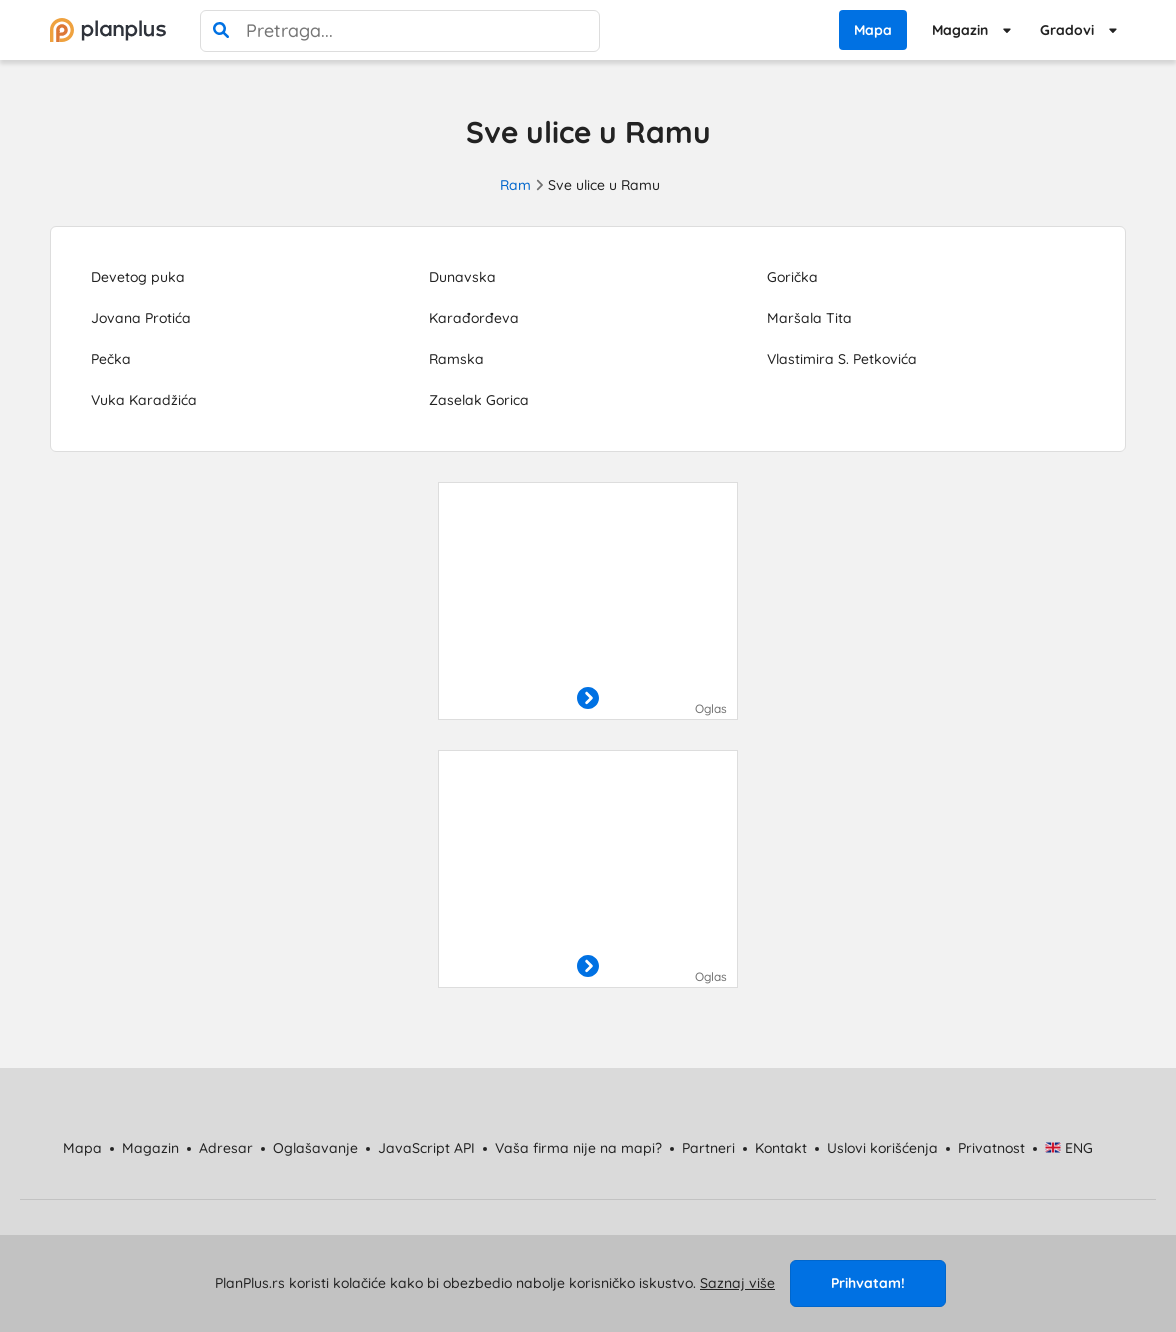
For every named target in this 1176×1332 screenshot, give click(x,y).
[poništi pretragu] (579, 31)
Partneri (708, 1148)
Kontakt (781, 1148)
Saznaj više (737, 1283)
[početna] (108, 30)
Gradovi (1067, 30)
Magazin (960, 30)
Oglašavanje (315, 1148)
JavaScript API (426, 1148)
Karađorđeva (474, 318)
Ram (515, 185)
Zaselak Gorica (479, 400)
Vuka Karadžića (144, 400)
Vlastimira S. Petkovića (842, 359)
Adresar (226, 1148)
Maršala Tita (809, 318)
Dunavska (462, 277)
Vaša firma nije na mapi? (578, 1148)
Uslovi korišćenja (882, 1148)
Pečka (111, 359)
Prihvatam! (868, 1283)
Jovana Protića (141, 318)
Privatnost (991, 1148)
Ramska (456, 359)
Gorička (792, 277)
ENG (1069, 1148)
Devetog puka (138, 277)
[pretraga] (221, 31)
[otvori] (588, 699)
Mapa (873, 30)
